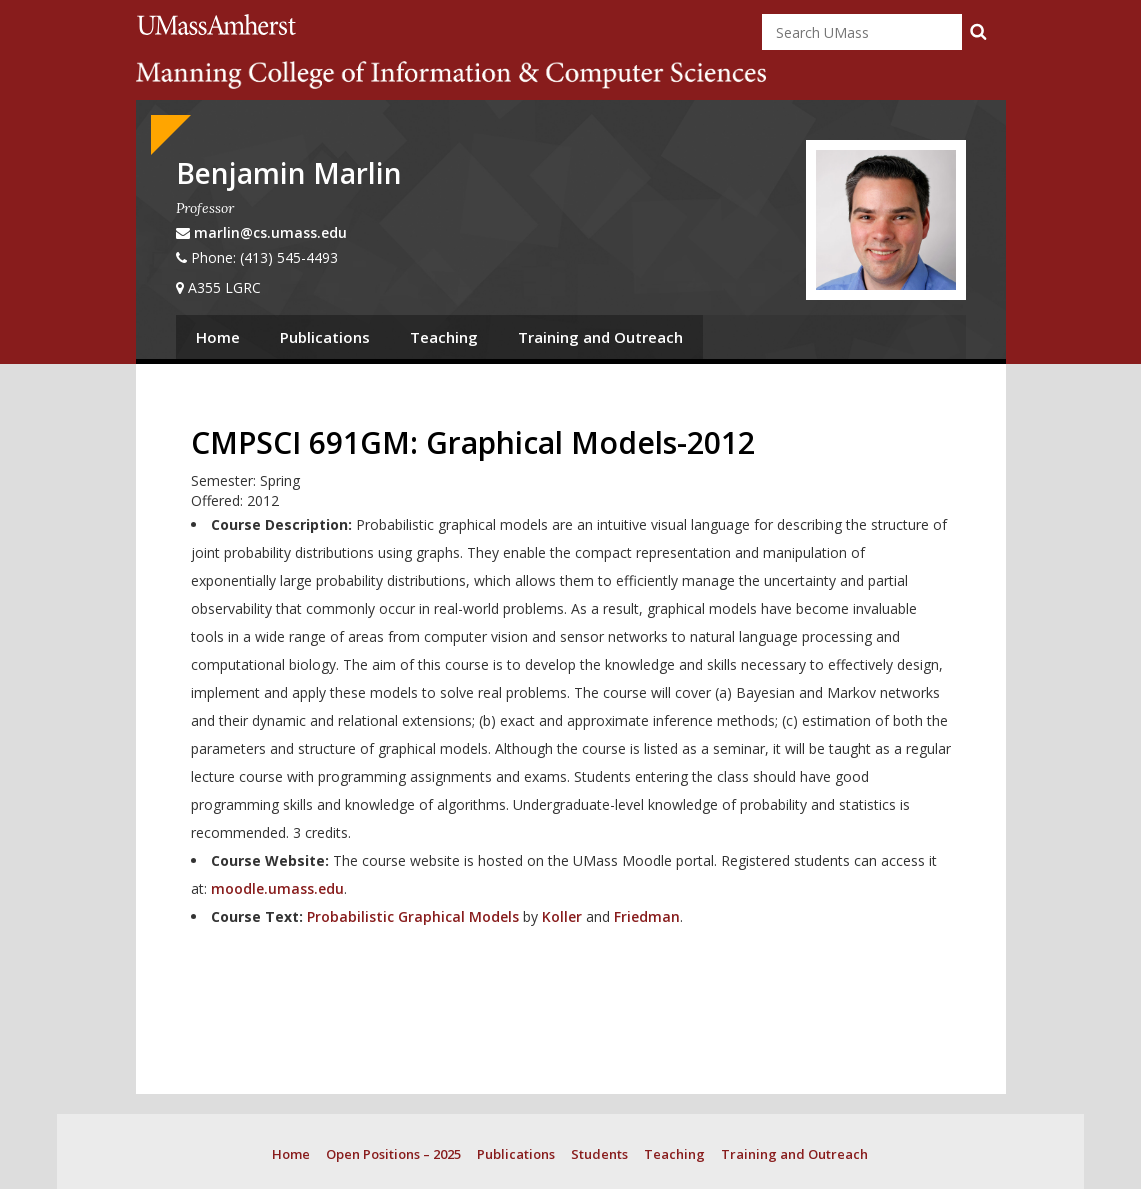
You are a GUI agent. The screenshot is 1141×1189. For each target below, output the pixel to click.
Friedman (647, 916)
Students (599, 1154)
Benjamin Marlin (289, 173)
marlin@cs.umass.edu (270, 232)
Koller (562, 916)
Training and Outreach (600, 337)
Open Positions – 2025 (393, 1154)
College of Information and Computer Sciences (451, 75)
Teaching (444, 337)
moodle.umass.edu (277, 888)
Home (218, 337)
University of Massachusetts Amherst (220, 24)
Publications (325, 337)
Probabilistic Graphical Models (413, 916)
